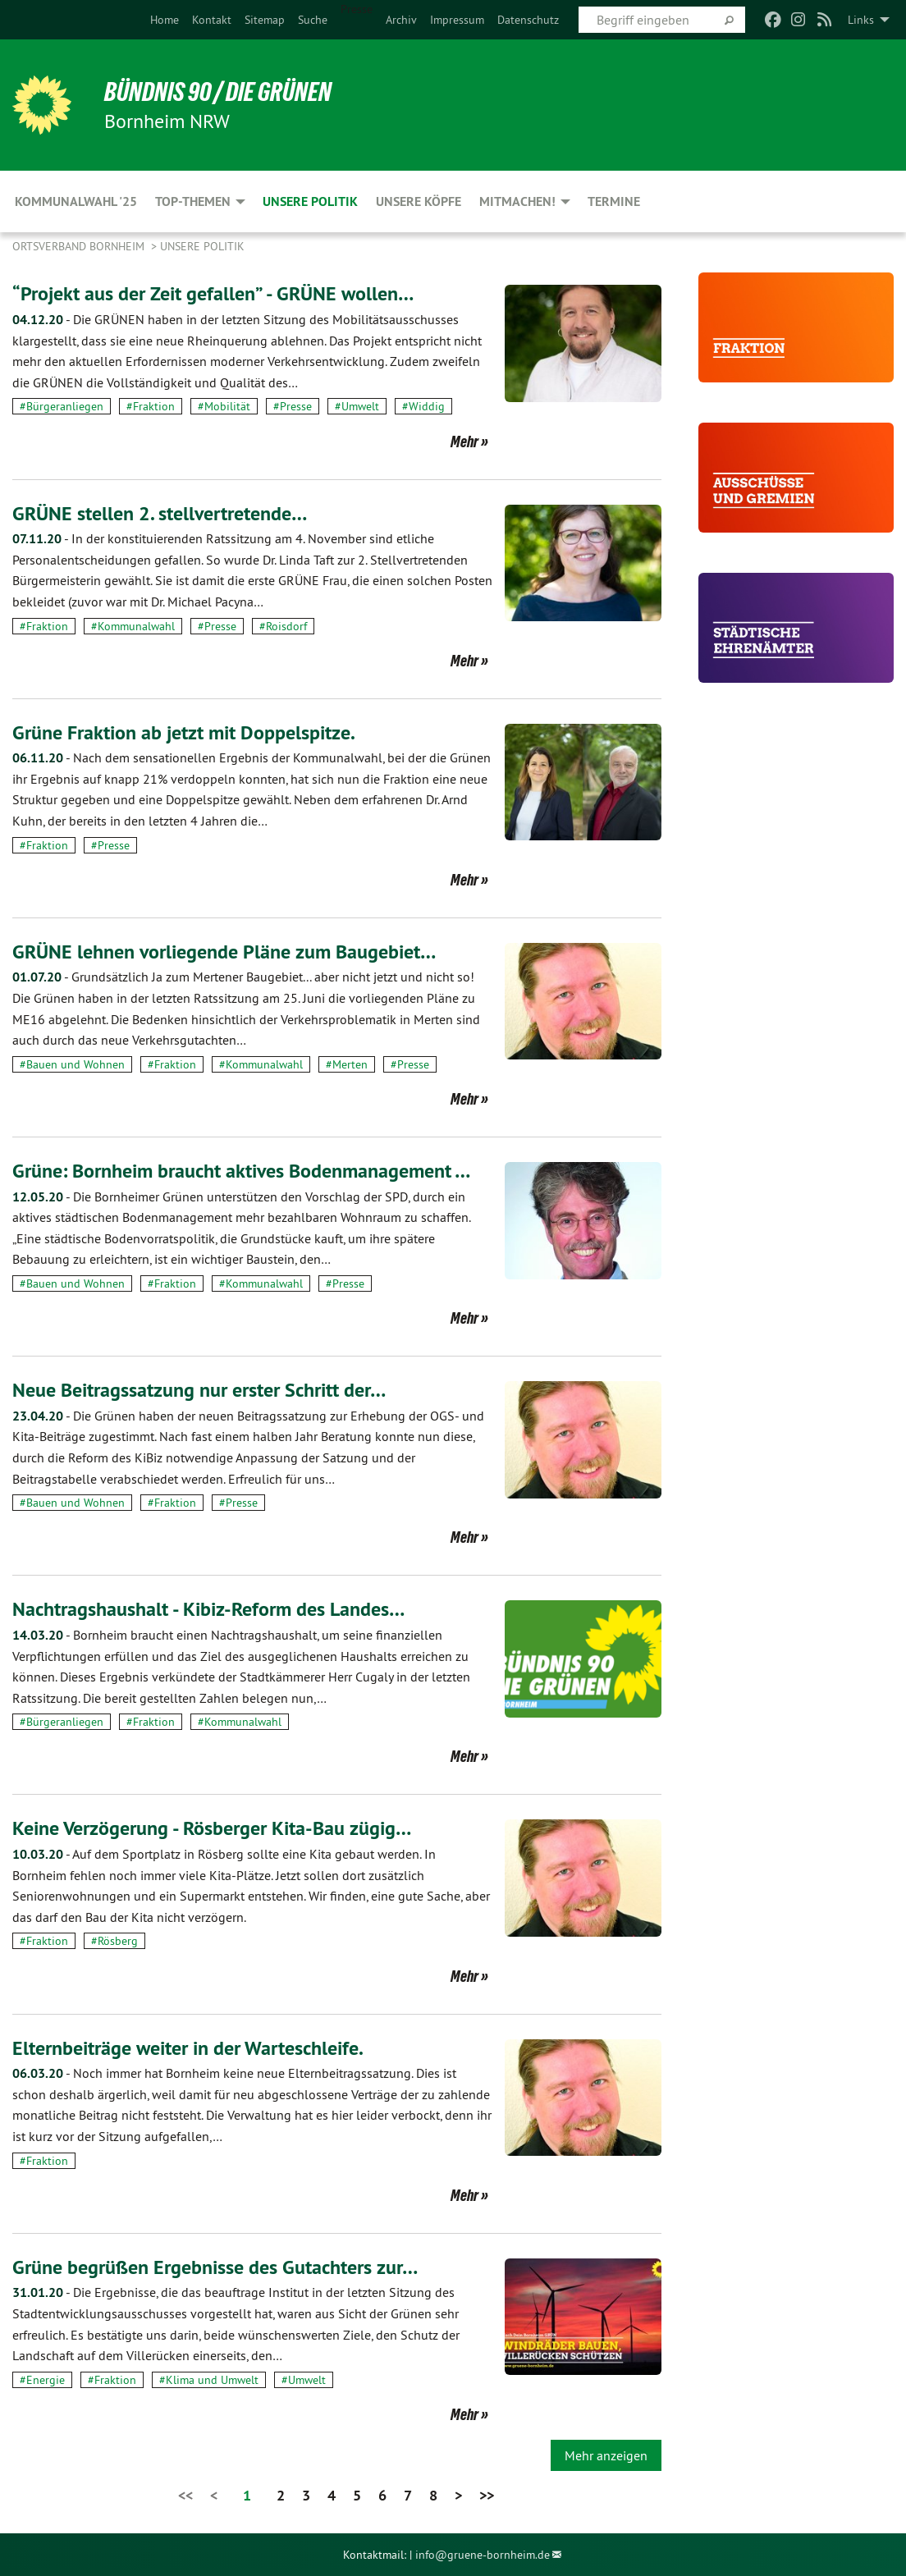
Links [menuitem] (861, 19)
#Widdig (423, 406)
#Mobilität (224, 406)
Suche (312, 19)
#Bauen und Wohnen (72, 1064)
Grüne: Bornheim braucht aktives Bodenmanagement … (241, 1170)
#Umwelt (357, 406)
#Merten (347, 1064)
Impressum (457, 19)
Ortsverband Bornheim (80, 246)
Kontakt (211, 19)
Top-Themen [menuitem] (193, 201)
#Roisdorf (283, 626)
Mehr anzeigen (606, 2455)
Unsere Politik (202, 246)
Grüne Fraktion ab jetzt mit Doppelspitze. (183, 732)
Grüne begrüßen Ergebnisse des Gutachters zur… (215, 2267)
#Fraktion (150, 406)
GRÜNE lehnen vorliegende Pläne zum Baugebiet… (224, 951)
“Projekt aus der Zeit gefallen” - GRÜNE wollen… (213, 293)
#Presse (292, 406)
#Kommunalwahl (133, 626)
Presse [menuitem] (357, 9)
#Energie (42, 2379)
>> (486, 2495)
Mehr (464, 441)
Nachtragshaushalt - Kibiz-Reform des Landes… (208, 1609)
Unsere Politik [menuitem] (310, 201)
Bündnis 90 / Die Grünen (218, 92)
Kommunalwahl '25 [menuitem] (76, 201)
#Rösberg (114, 1940)
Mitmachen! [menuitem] (517, 201)
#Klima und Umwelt (209, 2379)
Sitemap (265, 19)
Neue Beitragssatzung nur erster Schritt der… (199, 1389)
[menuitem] (164, 19)
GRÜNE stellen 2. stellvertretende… (159, 513)
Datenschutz (528, 19)
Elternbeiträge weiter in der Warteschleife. (188, 2048)
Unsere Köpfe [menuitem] (418, 201)
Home (164, 19)
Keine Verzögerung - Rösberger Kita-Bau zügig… (211, 1828)
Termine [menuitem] (614, 201)
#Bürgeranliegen (61, 406)
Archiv (401, 19)
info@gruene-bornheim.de (482, 2554)
